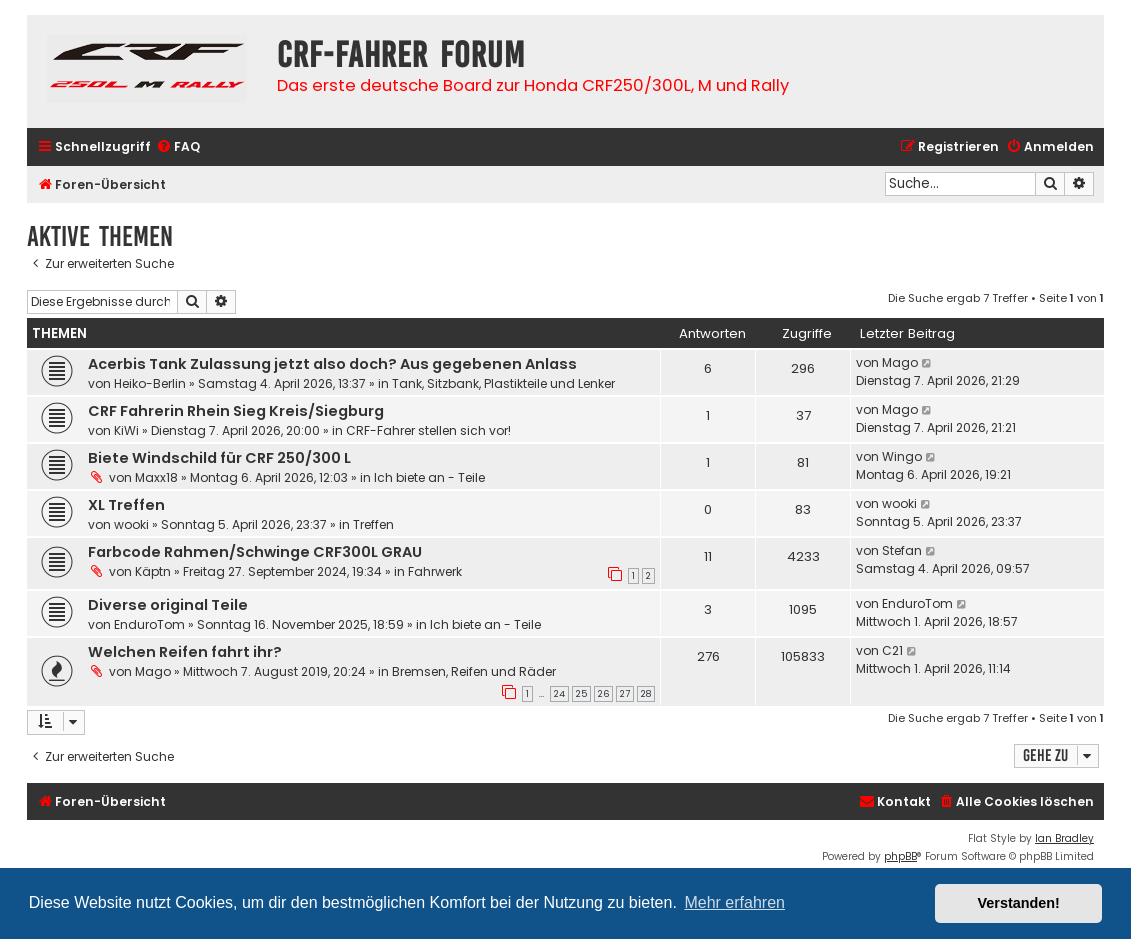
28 (646, 694)
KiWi (126, 430)
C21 (892, 650)
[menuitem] (178, 147)
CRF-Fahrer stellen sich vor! (428, 430)
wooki (131, 524)
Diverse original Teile (168, 605)
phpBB (900, 856)
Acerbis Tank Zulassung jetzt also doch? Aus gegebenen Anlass (332, 364)
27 (625, 694)
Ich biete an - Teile (429, 477)
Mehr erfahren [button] (734, 902)
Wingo (902, 456)
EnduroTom (149, 624)
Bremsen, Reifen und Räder (474, 671)
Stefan (902, 550)
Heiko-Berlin (150, 383)
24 (559, 694)
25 (581, 694)
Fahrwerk (435, 571)
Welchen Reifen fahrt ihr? (185, 652)
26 (603, 694)
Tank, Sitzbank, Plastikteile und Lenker (503, 383)
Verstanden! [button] (1019, 903)
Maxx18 (156, 477)
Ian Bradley (1064, 838)
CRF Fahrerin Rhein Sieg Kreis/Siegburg (236, 411)
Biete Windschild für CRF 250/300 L (219, 458)
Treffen (373, 524)
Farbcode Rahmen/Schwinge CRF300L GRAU (255, 552)
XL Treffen (126, 505)
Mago (900, 362)
